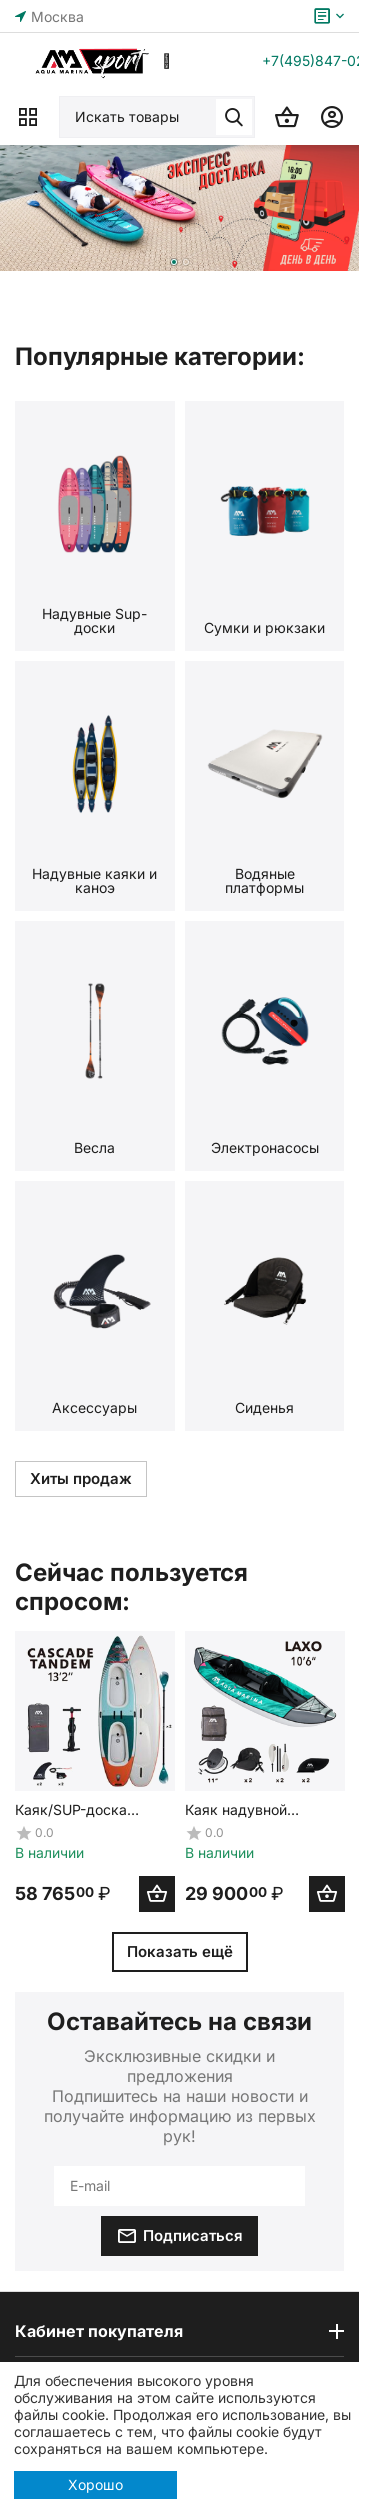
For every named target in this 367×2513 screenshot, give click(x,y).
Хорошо (95, 2484)
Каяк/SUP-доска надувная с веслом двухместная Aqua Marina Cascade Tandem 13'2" (81, 1808)
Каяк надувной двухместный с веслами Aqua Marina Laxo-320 (258, 1808)
